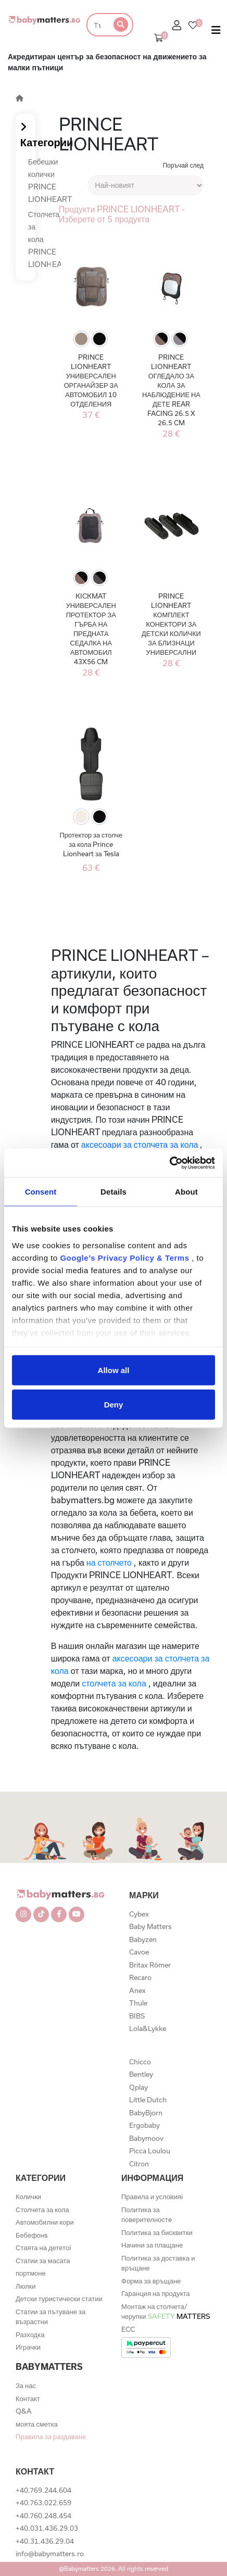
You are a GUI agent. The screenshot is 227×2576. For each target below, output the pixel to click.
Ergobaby (144, 2125)
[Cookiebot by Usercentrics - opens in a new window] (169, 1163)
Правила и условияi (152, 2196)
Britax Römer (150, 1965)
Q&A (24, 2411)
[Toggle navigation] (216, 32)
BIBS (137, 2016)
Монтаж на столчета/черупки (165, 2311)
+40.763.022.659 (43, 2502)
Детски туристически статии (59, 2298)
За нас (26, 2385)
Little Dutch (148, 2100)
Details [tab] (113, 1191)
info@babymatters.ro (50, 2553)
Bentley (141, 2074)
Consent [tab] (41, 1191)
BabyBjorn (145, 2113)
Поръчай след (183, 165)
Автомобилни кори (45, 2222)
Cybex (139, 1914)
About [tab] (186, 1191)
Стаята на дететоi (43, 2247)
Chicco (140, 2062)
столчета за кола (114, 1683)
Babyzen (143, 1939)
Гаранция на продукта (155, 2293)
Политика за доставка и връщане (158, 2263)
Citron (139, 2164)
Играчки (28, 2347)
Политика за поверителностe (146, 2214)
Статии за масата (43, 2260)
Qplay (138, 2087)
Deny (113, 1404)
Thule (138, 2003)
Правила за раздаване (51, 2436)
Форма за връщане (151, 2281)
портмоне (31, 2273)
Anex (137, 1990)
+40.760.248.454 (43, 2515)
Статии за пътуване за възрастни (50, 2316)
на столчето (109, 1562)
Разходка (30, 2334)
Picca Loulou (149, 2151)
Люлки (26, 2286)
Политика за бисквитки (157, 2232)
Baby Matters (150, 1926)
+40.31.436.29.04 (45, 2541)
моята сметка (37, 2424)
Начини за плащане (152, 2245)
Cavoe (139, 1952)
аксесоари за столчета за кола (139, 1144)
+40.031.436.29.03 (47, 2528)
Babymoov (146, 2138)
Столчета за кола (42, 2209)
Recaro (140, 1977)
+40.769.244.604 (43, 2490)
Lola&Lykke (147, 2028)
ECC (128, 2329)
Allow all (114, 1370)
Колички (28, 2196)
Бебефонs (32, 2235)
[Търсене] (96, 24)
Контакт (28, 2398)
